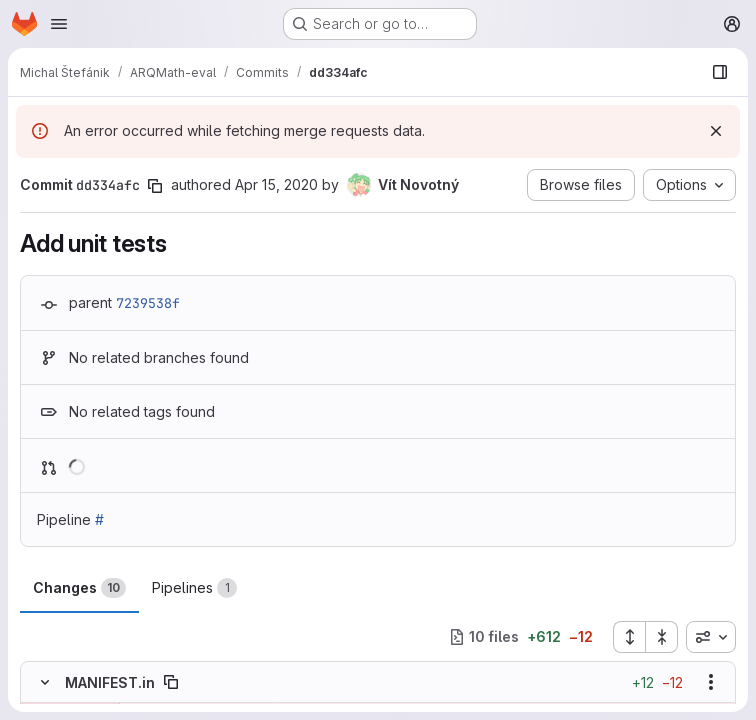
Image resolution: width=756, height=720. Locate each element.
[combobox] (711, 637)
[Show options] (711, 682)
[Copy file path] (171, 682)
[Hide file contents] (45, 682)
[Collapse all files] (662, 637)
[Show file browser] (720, 72)
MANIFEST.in (110, 682)
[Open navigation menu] (59, 24)
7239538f (148, 303)
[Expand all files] (629, 637)
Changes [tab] (79, 588)
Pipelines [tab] (194, 588)
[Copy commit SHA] (155, 186)
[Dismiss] (716, 131)
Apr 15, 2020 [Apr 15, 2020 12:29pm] (276, 184)
